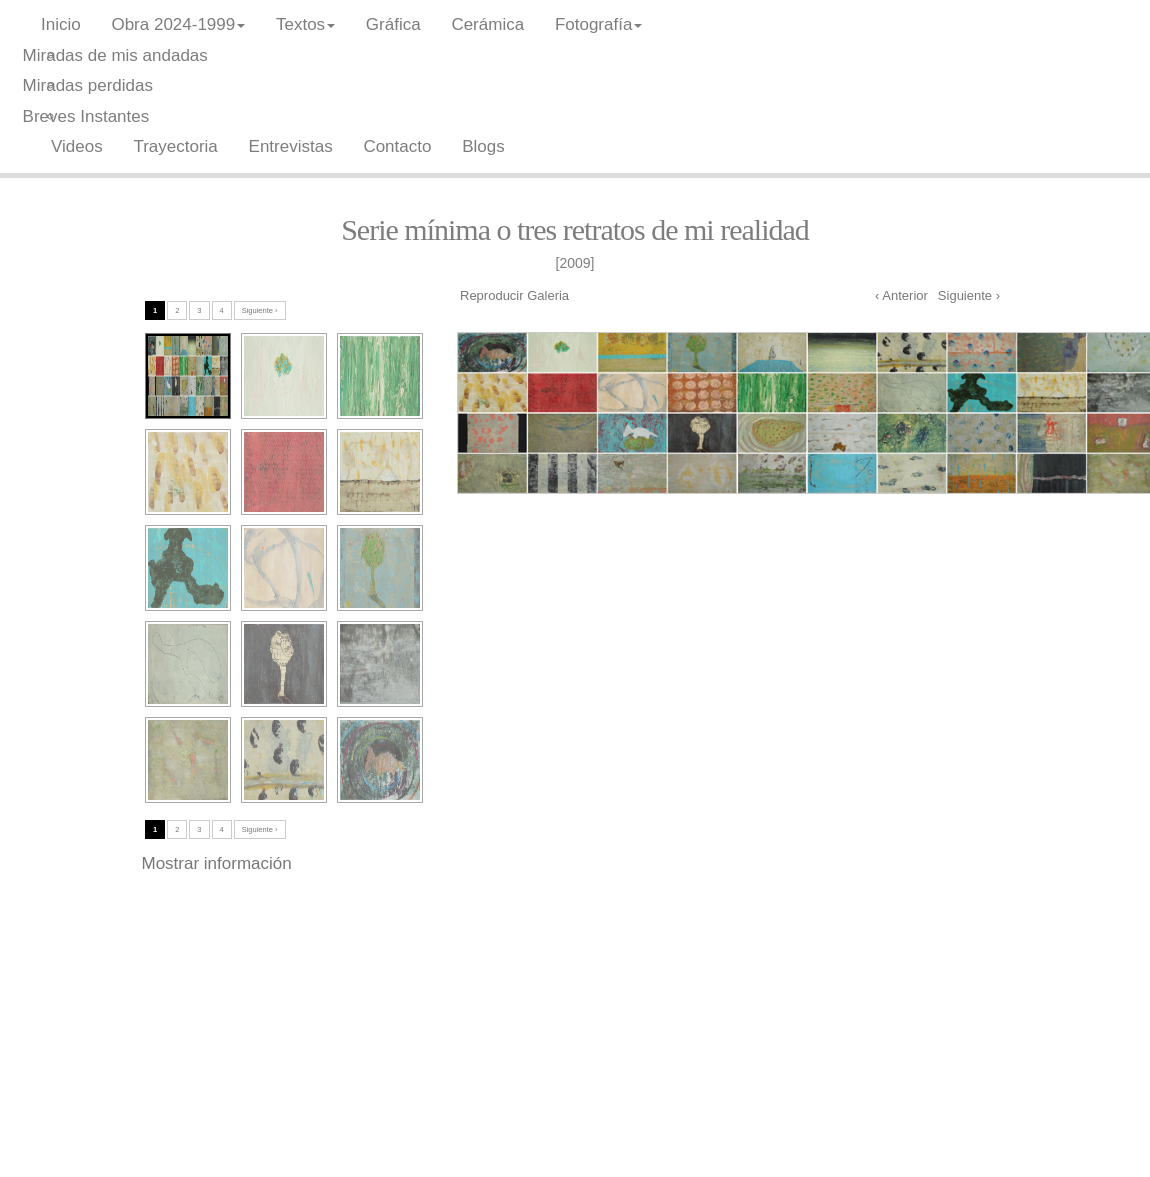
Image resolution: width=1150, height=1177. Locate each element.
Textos (305, 24)
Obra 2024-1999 (178, 24)
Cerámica (487, 24)
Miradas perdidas (88, 85)
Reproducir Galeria (514, 295)
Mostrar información (217, 863)
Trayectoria (175, 146)
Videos (77, 146)
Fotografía (599, 24)
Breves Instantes (86, 116)
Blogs (483, 146)
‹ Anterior (901, 295)
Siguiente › (969, 295)
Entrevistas (291, 146)
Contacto (397, 146)
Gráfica (393, 24)
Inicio (61, 24)
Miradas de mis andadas (115, 55)
